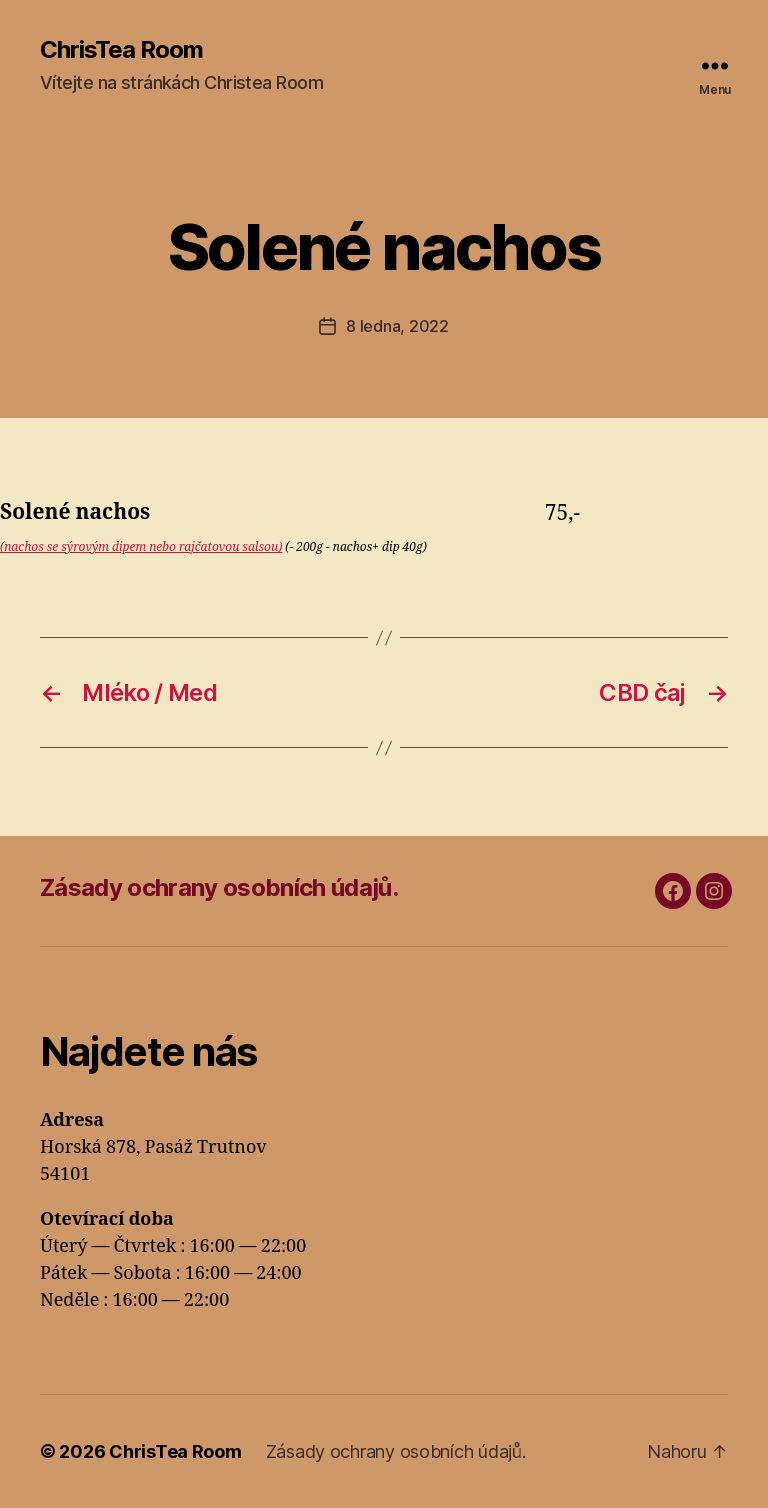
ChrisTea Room (121, 50)
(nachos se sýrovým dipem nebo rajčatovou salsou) (141, 547)
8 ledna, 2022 (397, 326)
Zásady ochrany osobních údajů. (219, 887)
